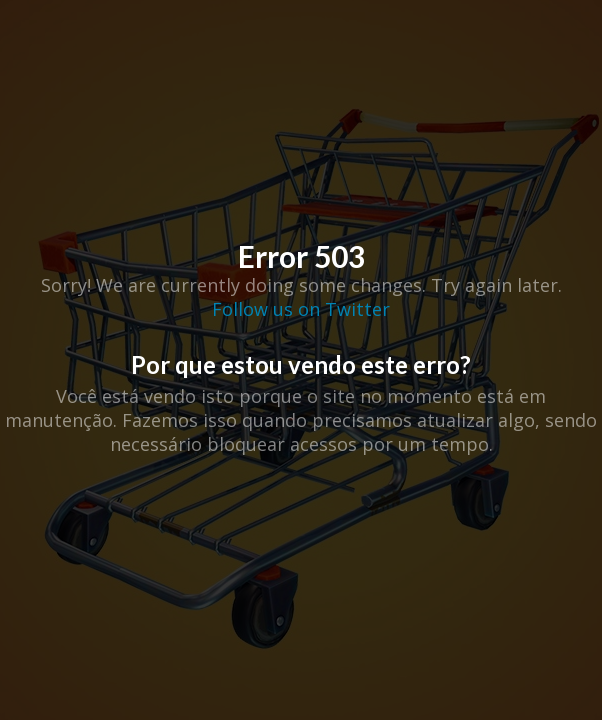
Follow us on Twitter (301, 309)
